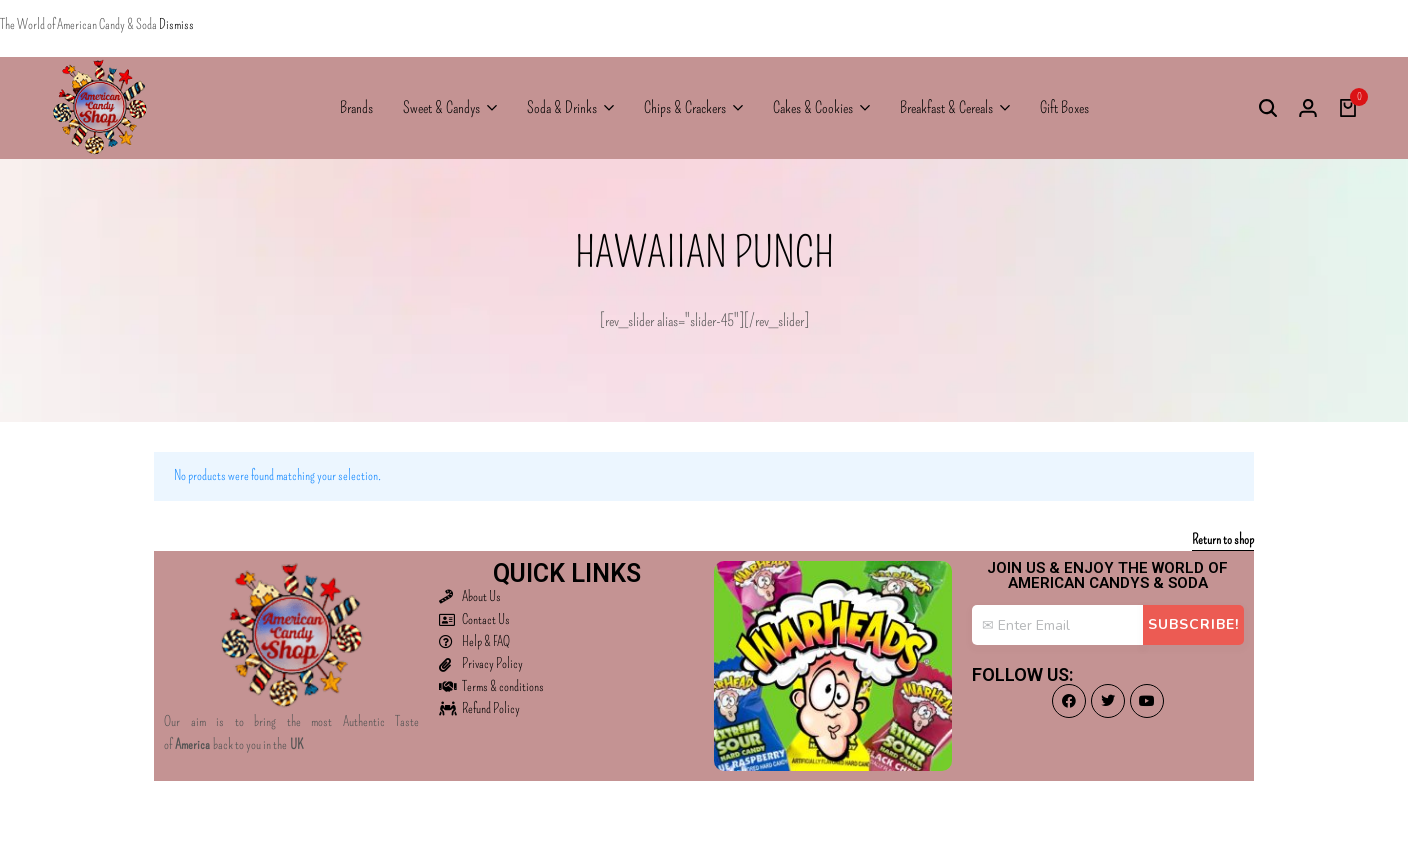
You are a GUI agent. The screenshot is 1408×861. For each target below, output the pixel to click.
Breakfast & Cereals (946, 107)
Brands (356, 107)
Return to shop (1223, 540)
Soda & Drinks (562, 107)
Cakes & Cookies (813, 107)
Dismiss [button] (176, 24)
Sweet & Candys (441, 107)
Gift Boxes (1064, 107)
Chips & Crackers (685, 107)
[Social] (1069, 701)
